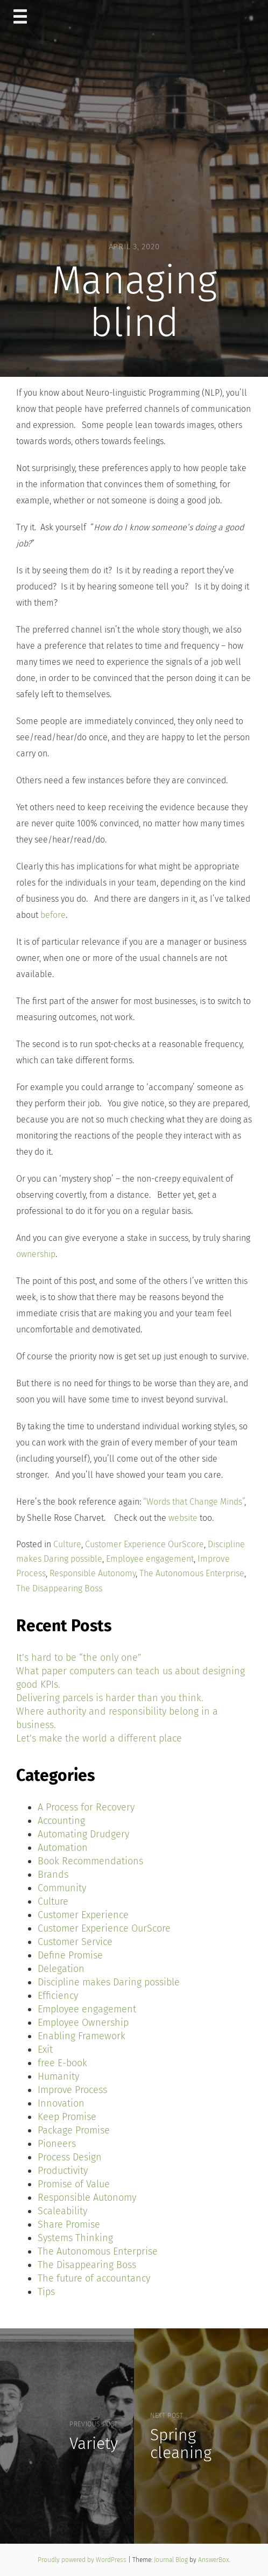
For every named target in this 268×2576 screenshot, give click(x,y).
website (183, 1518)
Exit (45, 2049)
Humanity (58, 2076)
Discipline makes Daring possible (109, 1982)
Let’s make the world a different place (99, 1738)
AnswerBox (213, 2560)
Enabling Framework (81, 2036)
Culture (67, 1544)
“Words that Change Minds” (193, 1502)
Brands (53, 1874)
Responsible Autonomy (93, 1573)
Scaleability (62, 2211)
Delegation (61, 1969)
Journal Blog (171, 2560)
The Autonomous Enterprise (191, 1573)
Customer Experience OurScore (144, 1544)
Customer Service (75, 1942)
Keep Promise (67, 2117)
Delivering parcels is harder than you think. (109, 1698)
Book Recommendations (90, 1861)
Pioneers (57, 2144)
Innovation (61, 2103)
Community (62, 1888)
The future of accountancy (94, 2278)
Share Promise (69, 2224)
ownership (35, 1254)
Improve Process (72, 2090)
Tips (46, 2292)
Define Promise (70, 1955)
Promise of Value (74, 2184)
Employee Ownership (83, 2022)
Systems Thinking (75, 2238)
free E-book (62, 2063)
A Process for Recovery (86, 1807)
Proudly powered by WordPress (83, 2560)
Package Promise (74, 2130)
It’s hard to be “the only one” (79, 1657)
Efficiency (58, 1996)
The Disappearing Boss (59, 1588)
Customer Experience (83, 1915)
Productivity (63, 2171)
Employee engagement (150, 1559)
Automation (63, 1848)
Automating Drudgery (83, 1834)
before (53, 915)
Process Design (70, 2157)
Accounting (61, 1821)
